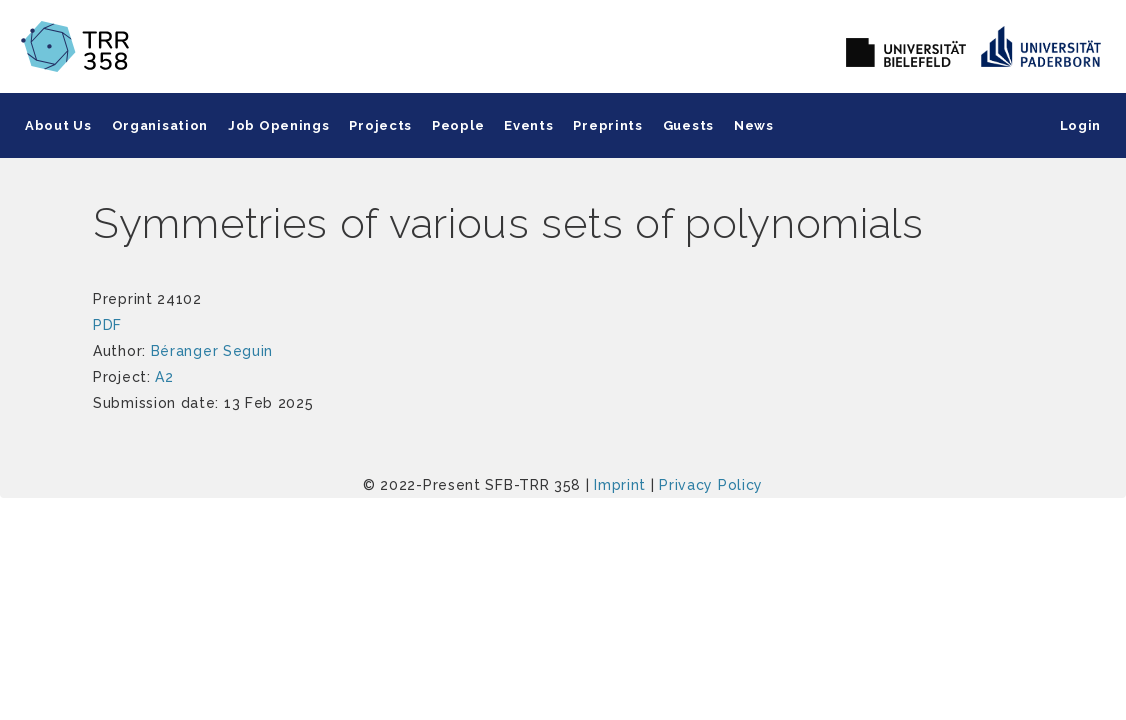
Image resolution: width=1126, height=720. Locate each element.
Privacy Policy (711, 485)
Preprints (607, 125)
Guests (688, 125)
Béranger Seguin (212, 351)
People (458, 125)
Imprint (620, 485)
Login (1081, 125)
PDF (107, 325)
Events (528, 125)
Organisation (160, 125)
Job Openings (278, 125)
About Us (58, 125)
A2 (164, 377)
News (754, 125)
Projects (380, 125)
